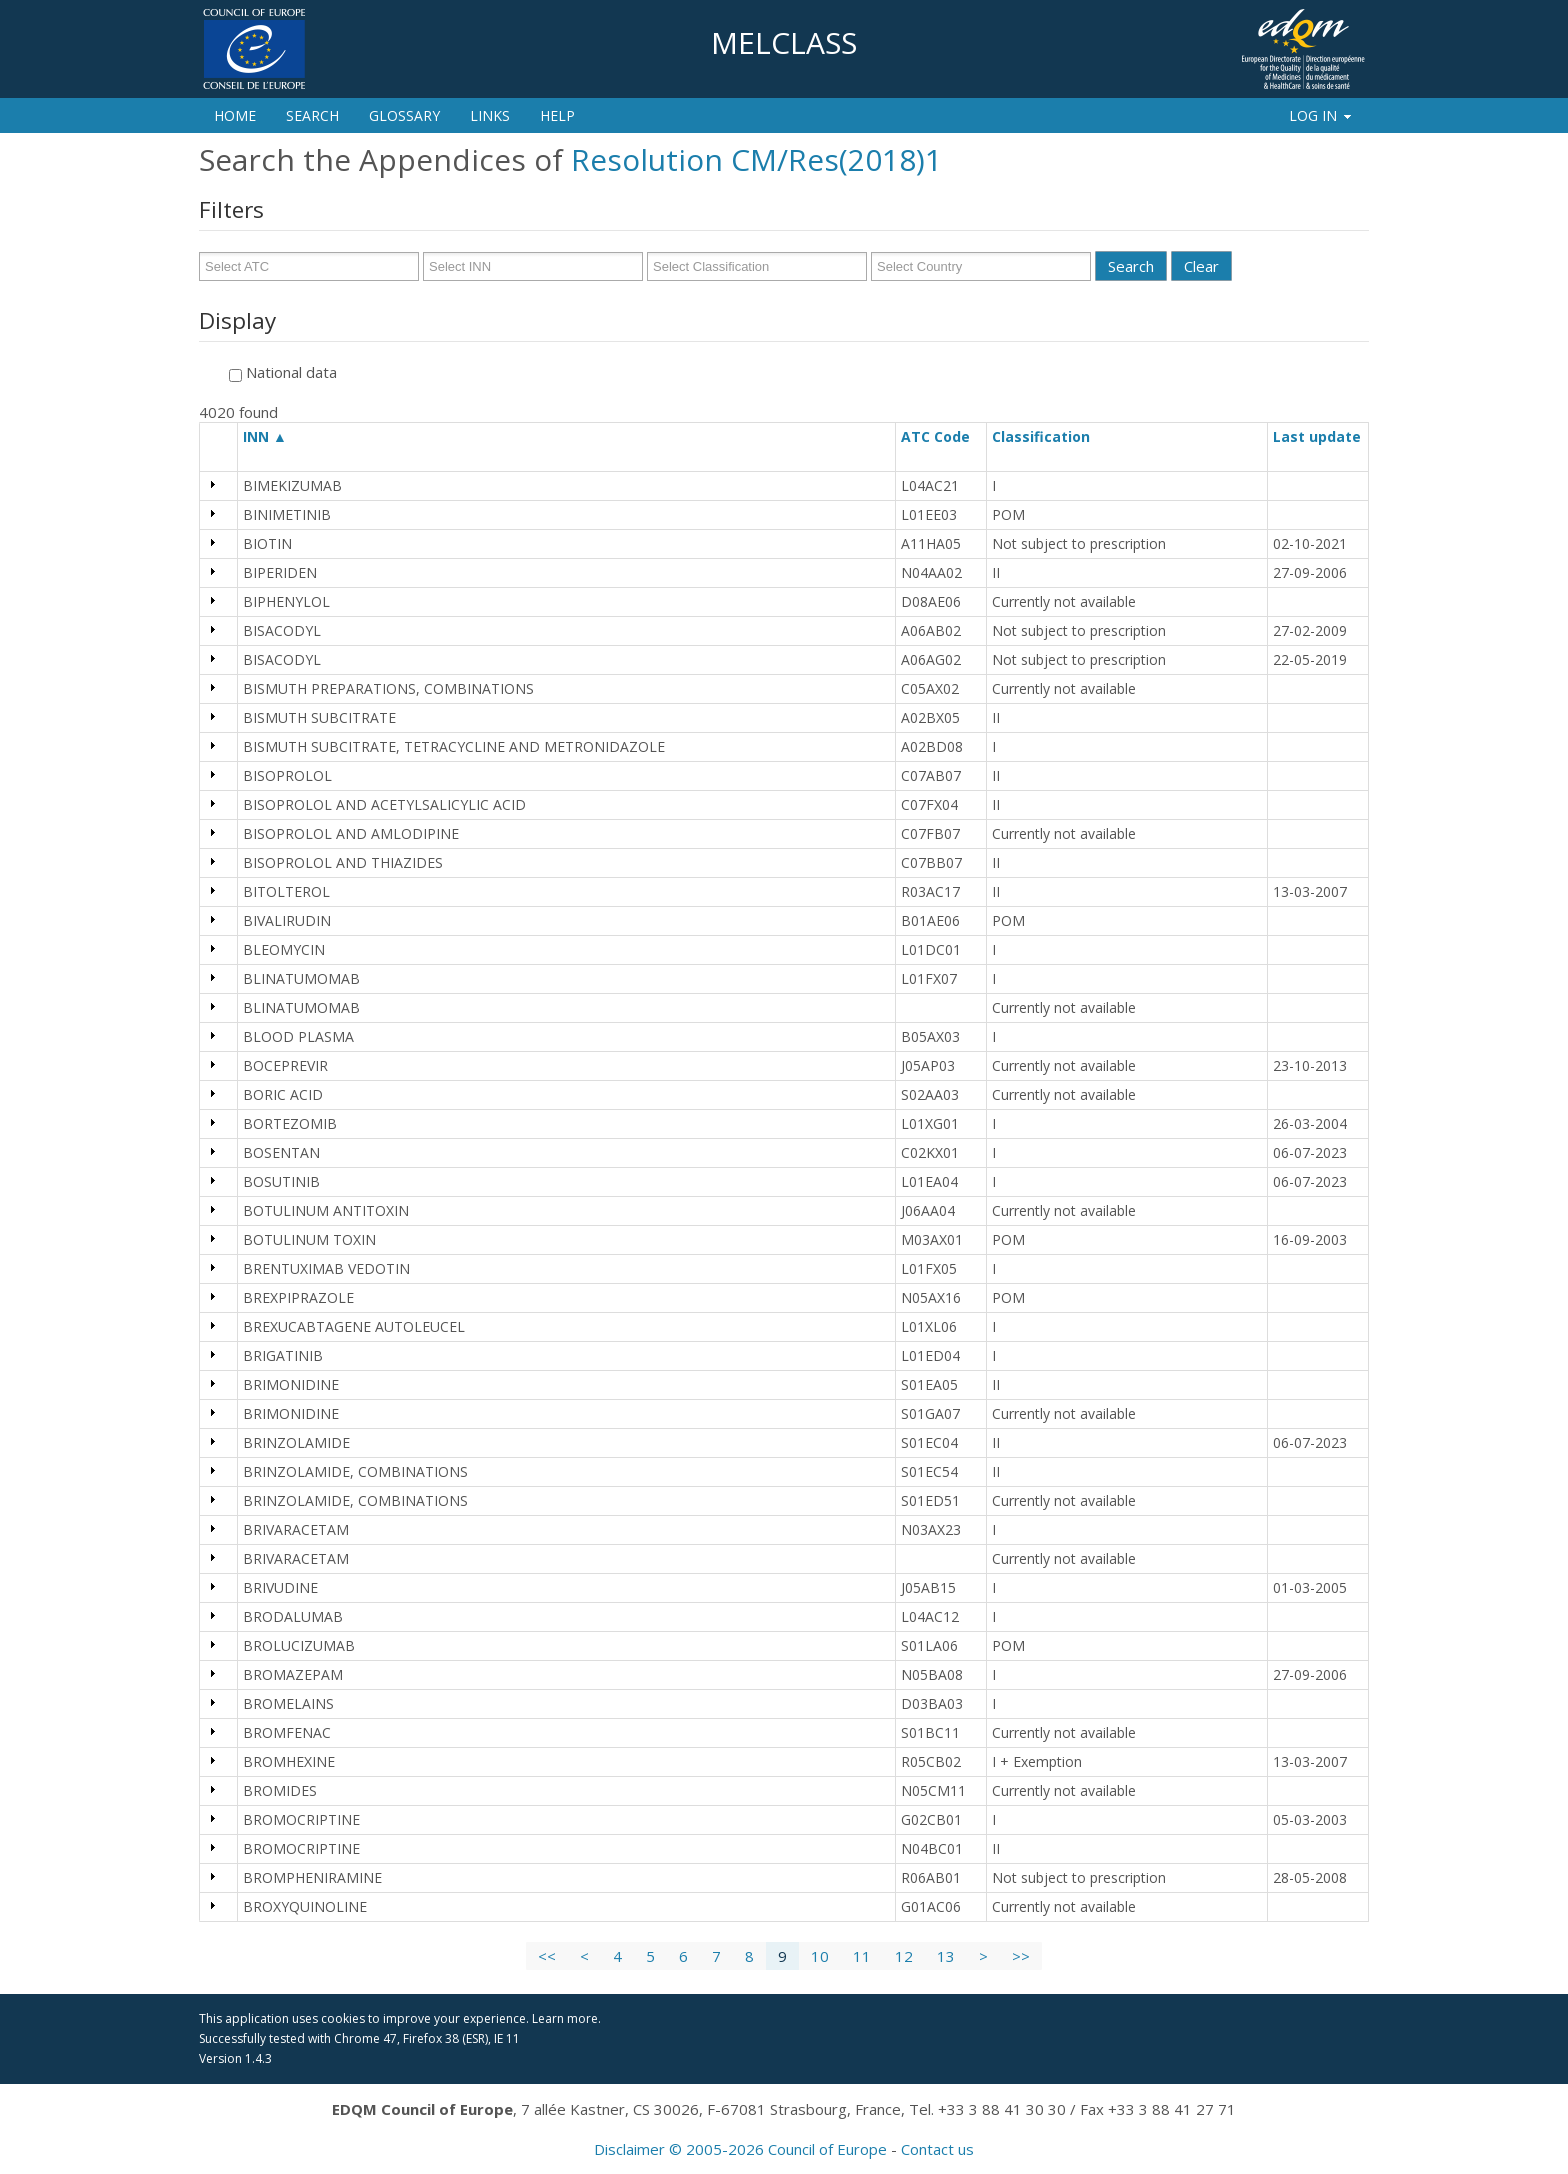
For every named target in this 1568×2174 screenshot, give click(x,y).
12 (904, 1956)
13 (946, 1956)
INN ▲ (265, 436)
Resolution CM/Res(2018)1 (756, 159)
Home (235, 115)
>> (1021, 1956)
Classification (1050, 436)
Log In (1321, 115)
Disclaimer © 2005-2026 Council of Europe (740, 2149)
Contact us (937, 2149)
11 (862, 1956)
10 (820, 1956)
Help (557, 115)
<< (547, 1956)
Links (490, 115)
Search (312, 115)
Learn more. (566, 2018)
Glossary (404, 115)
